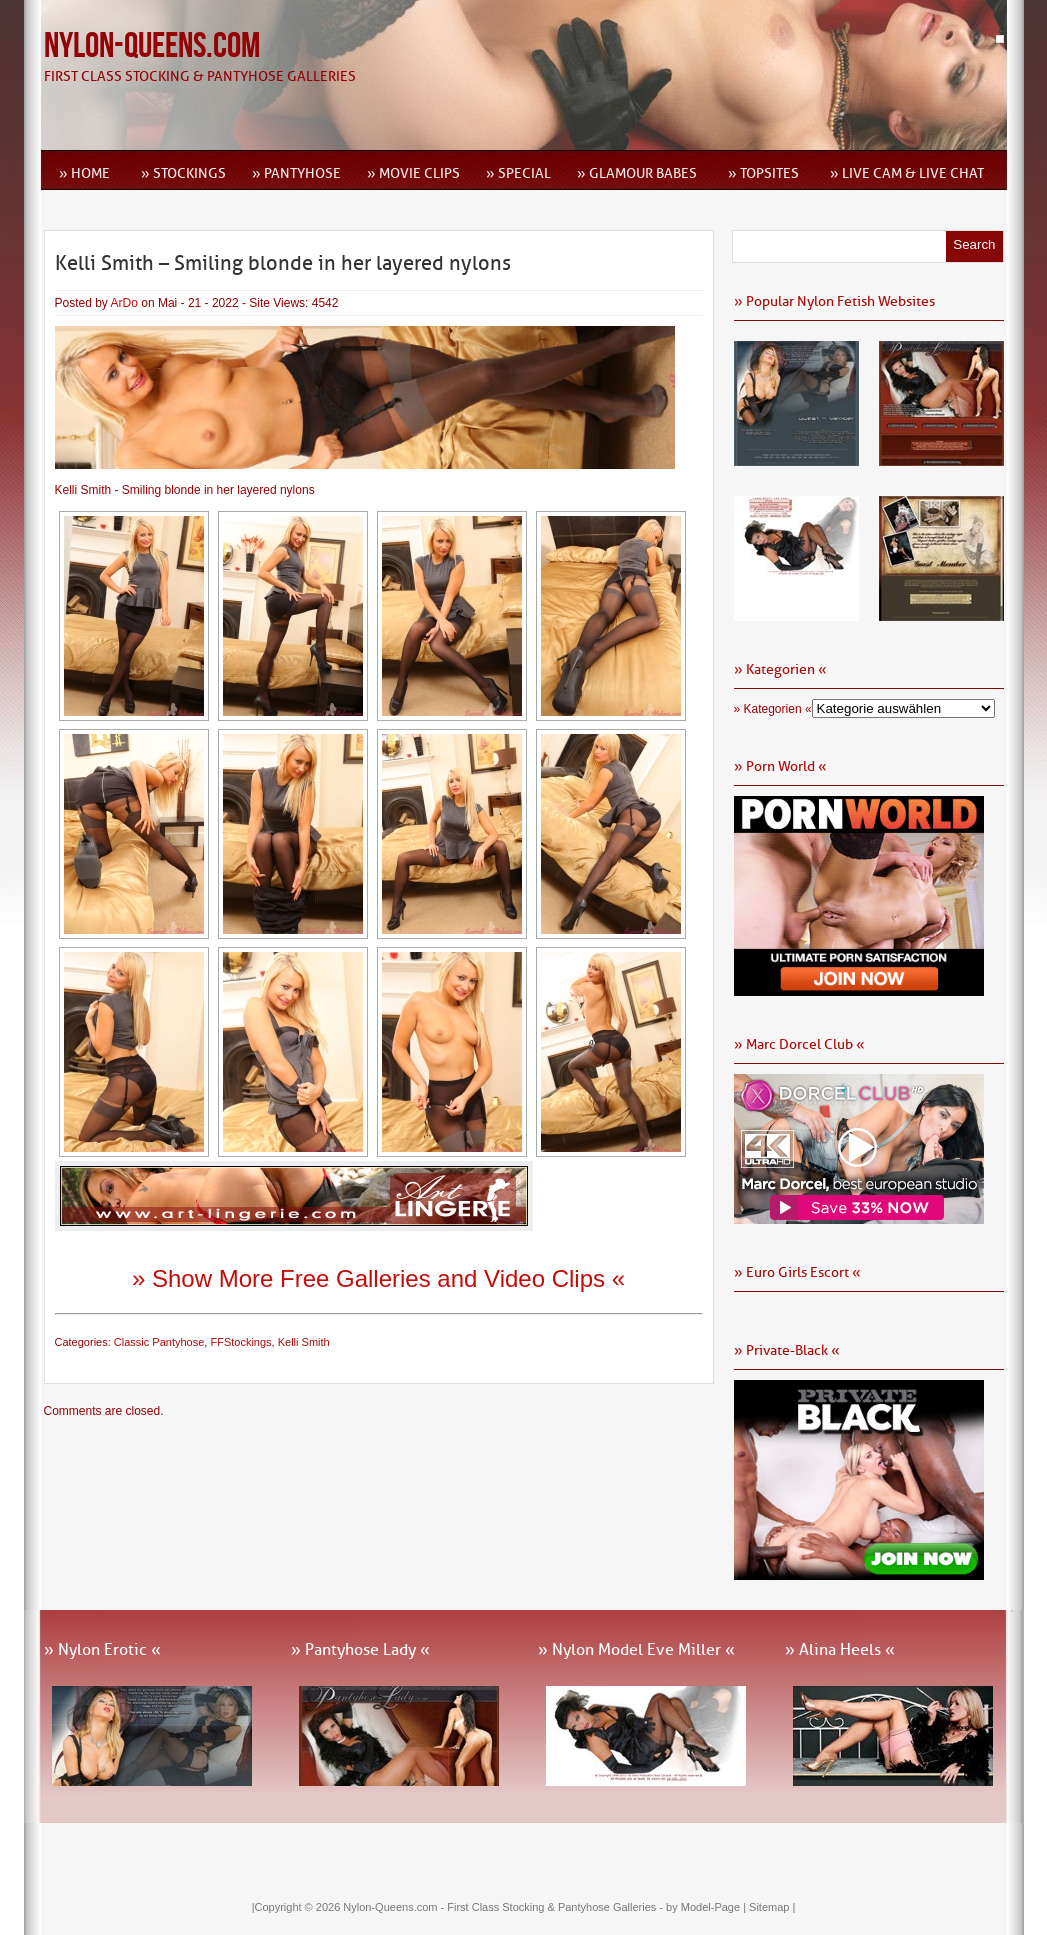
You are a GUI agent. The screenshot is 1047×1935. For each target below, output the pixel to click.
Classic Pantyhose (159, 1342)
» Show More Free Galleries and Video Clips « (378, 1278)
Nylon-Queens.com (152, 46)
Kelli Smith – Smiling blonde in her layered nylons (283, 263)
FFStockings (240, 1342)
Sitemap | (772, 1907)
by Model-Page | (707, 1907)
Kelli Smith (304, 1342)
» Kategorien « (773, 709)
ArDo (124, 303)
